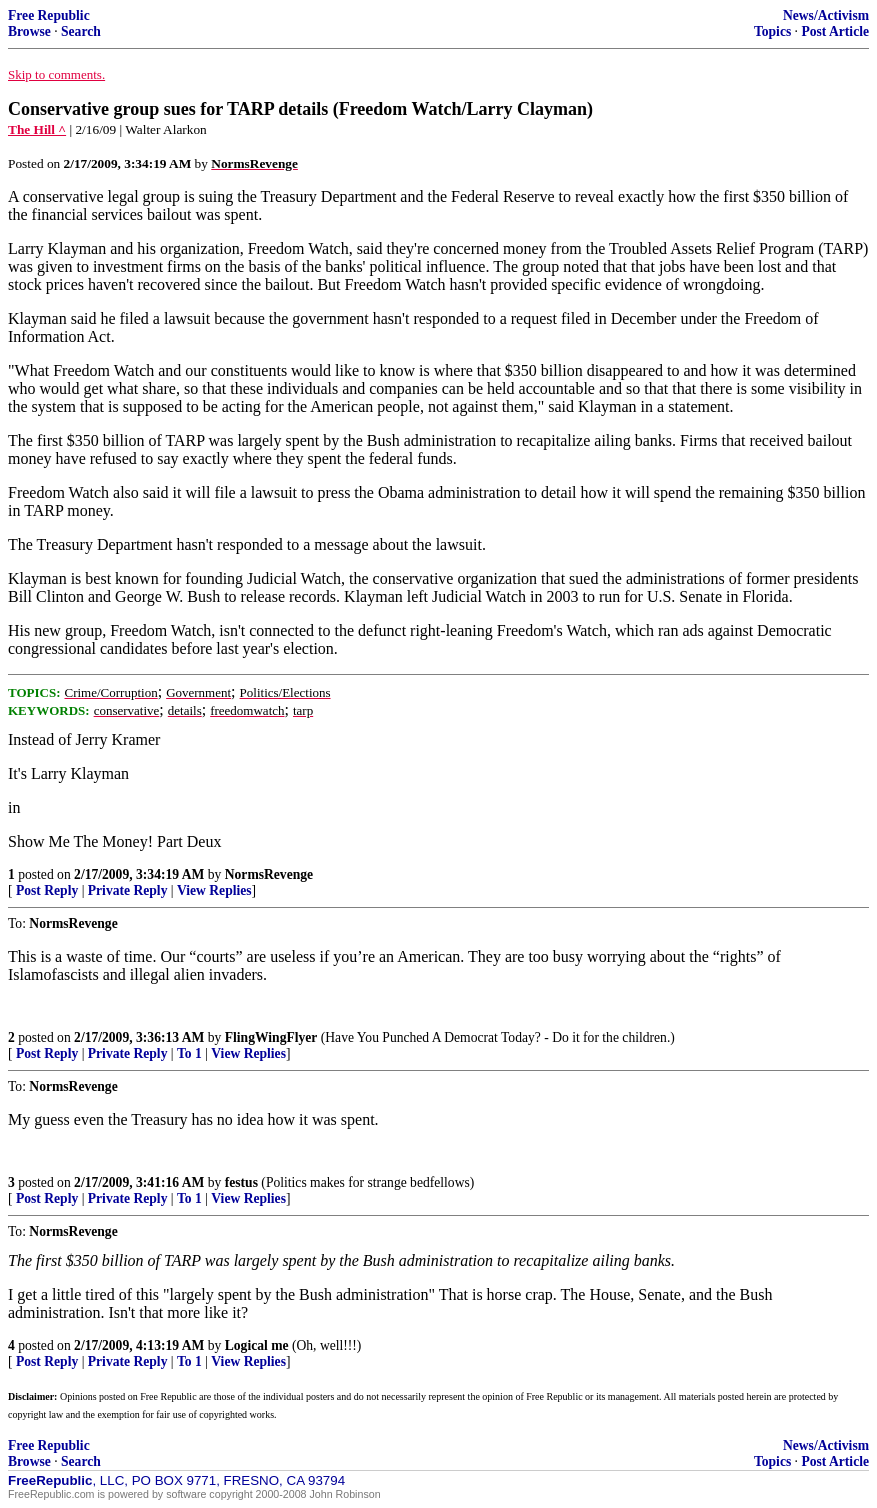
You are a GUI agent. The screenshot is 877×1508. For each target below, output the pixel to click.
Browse (29, 31)
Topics (772, 31)
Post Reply (47, 890)
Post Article (835, 31)
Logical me (257, 1345)
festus (241, 1182)
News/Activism (826, 15)
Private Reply (128, 890)
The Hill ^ (37, 129)
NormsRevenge (269, 874)
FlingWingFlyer (271, 1037)
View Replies (214, 890)
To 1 (189, 1053)
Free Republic (49, 15)
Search (81, 31)
